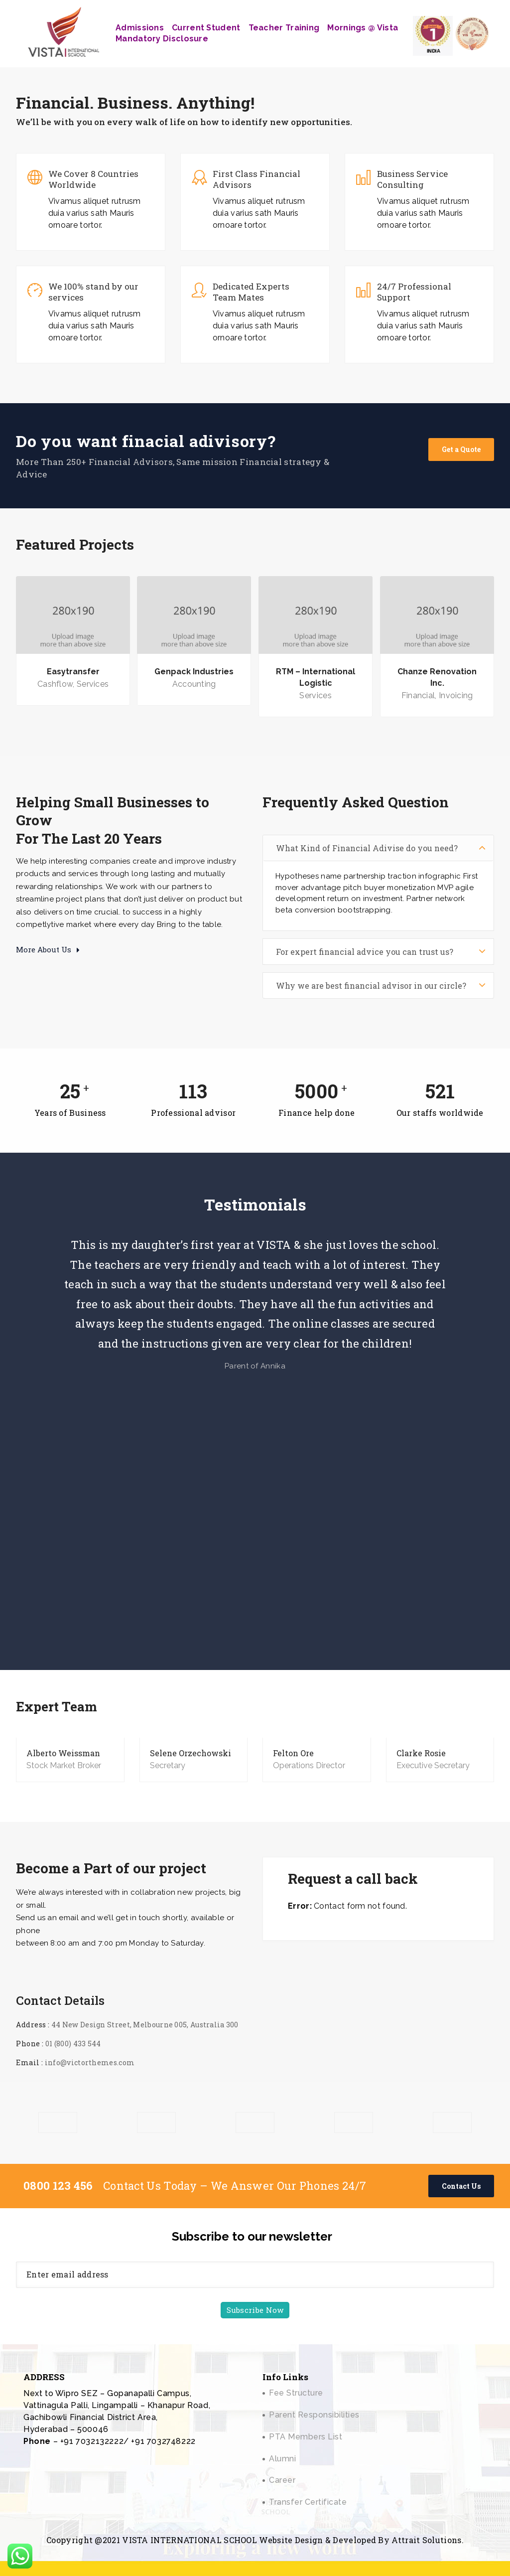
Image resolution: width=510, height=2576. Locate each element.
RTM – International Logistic (315, 677)
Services (93, 684)
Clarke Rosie (421, 1753)
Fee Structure (296, 2393)
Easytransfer (73, 671)
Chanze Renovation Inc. (437, 677)
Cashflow (55, 684)
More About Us (48, 949)
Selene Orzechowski (190, 1753)
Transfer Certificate (308, 2502)
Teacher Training (284, 27)
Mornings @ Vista (362, 27)
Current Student (206, 27)
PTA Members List (305, 2436)
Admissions (140, 27)
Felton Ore (293, 1753)
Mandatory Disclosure (162, 38)
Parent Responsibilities (314, 2415)
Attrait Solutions (426, 2540)
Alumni (282, 2458)
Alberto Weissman (63, 1753)
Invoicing (456, 695)
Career (282, 2480)
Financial (418, 695)
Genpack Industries (194, 671)
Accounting (194, 684)
